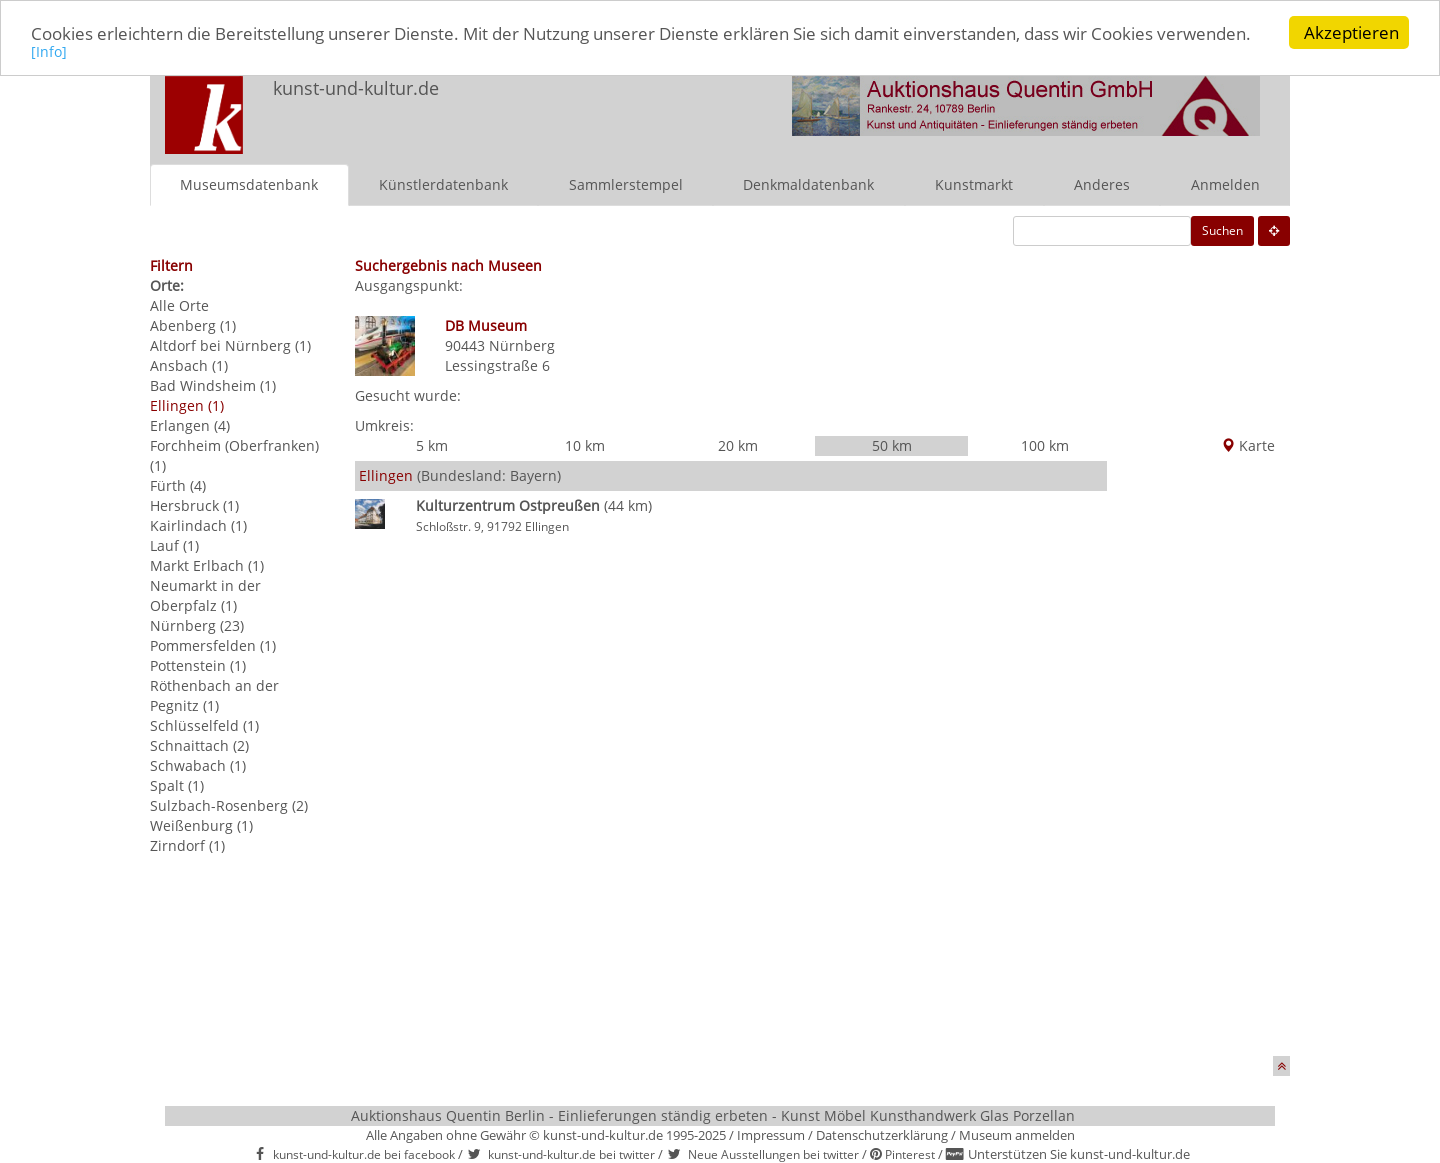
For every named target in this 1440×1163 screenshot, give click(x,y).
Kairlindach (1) (198, 524)
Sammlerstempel (626, 183)
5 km (432, 445)
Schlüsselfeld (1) (204, 724)
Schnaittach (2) (199, 744)
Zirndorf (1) (187, 844)
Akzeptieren (1351, 32)
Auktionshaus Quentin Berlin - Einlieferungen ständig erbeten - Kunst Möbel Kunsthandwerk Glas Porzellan (713, 1115)
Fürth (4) (178, 484)
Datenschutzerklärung (882, 1135)
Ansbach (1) (189, 364)
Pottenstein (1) (198, 664)
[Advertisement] (1198, 756)
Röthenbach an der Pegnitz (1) (214, 694)
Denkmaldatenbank (808, 183)
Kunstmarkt (974, 183)
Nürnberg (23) (197, 624)
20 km (738, 445)
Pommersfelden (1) (213, 644)
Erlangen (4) (190, 424)
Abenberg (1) (193, 324)
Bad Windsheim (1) (213, 384)
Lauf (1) (174, 544)
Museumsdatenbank (249, 183)
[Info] (49, 50)
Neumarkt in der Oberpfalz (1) (205, 594)
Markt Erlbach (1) (207, 564)
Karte (1248, 445)
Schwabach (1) (198, 764)
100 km (1045, 445)
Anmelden (1225, 183)
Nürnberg (522, 344)
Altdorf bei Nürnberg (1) (230, 344)
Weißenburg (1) (201, 824)
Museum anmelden (1017, 1135)
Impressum (771, 1135)
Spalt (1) (177, 784)
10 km (585, 445)
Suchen (1222, 229)
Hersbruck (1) (194, 504)
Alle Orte (179, 304)
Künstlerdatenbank (443, 183)
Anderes (1102, 183)
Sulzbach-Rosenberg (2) (229, 804)
